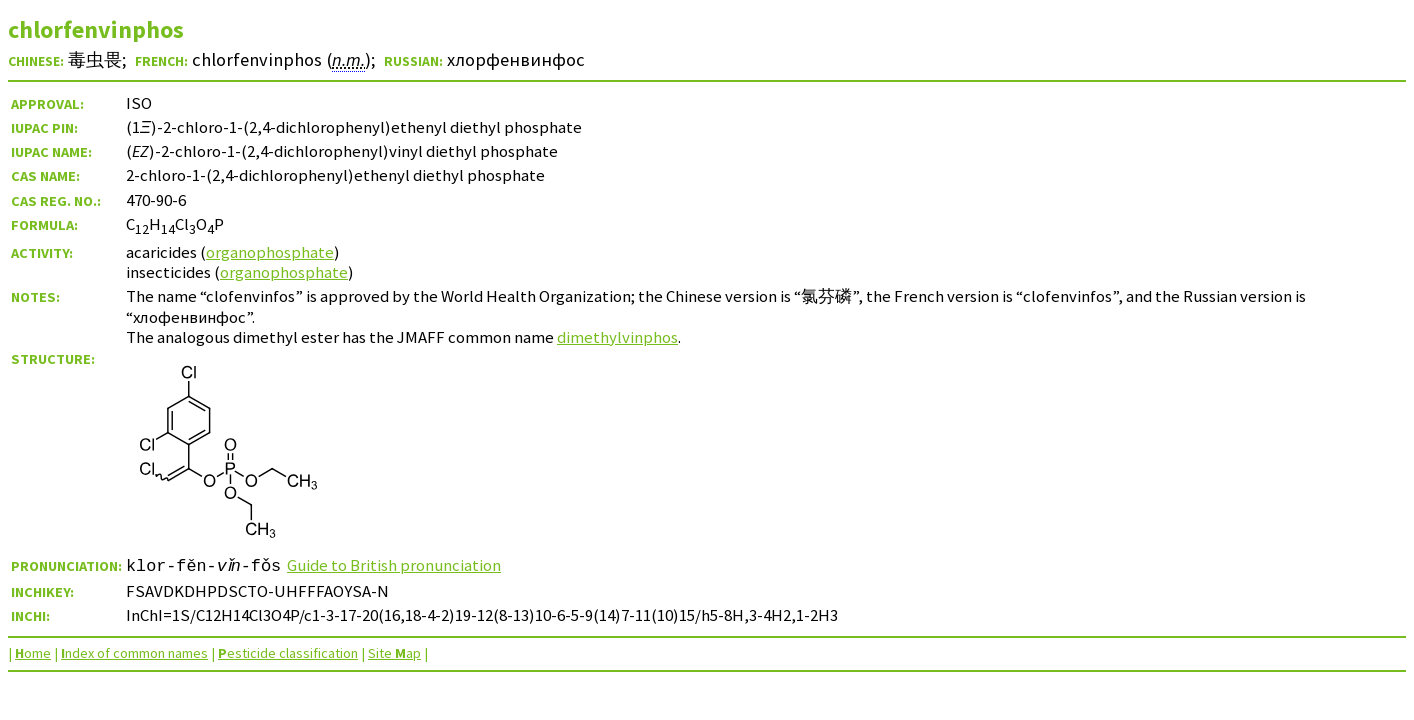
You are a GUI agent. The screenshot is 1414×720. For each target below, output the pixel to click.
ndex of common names (134, 653)
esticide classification (288, 653)
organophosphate (270, 252)
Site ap (394, 653)
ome (33, 653)
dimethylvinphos (617, 337)
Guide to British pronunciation (400, 565)
